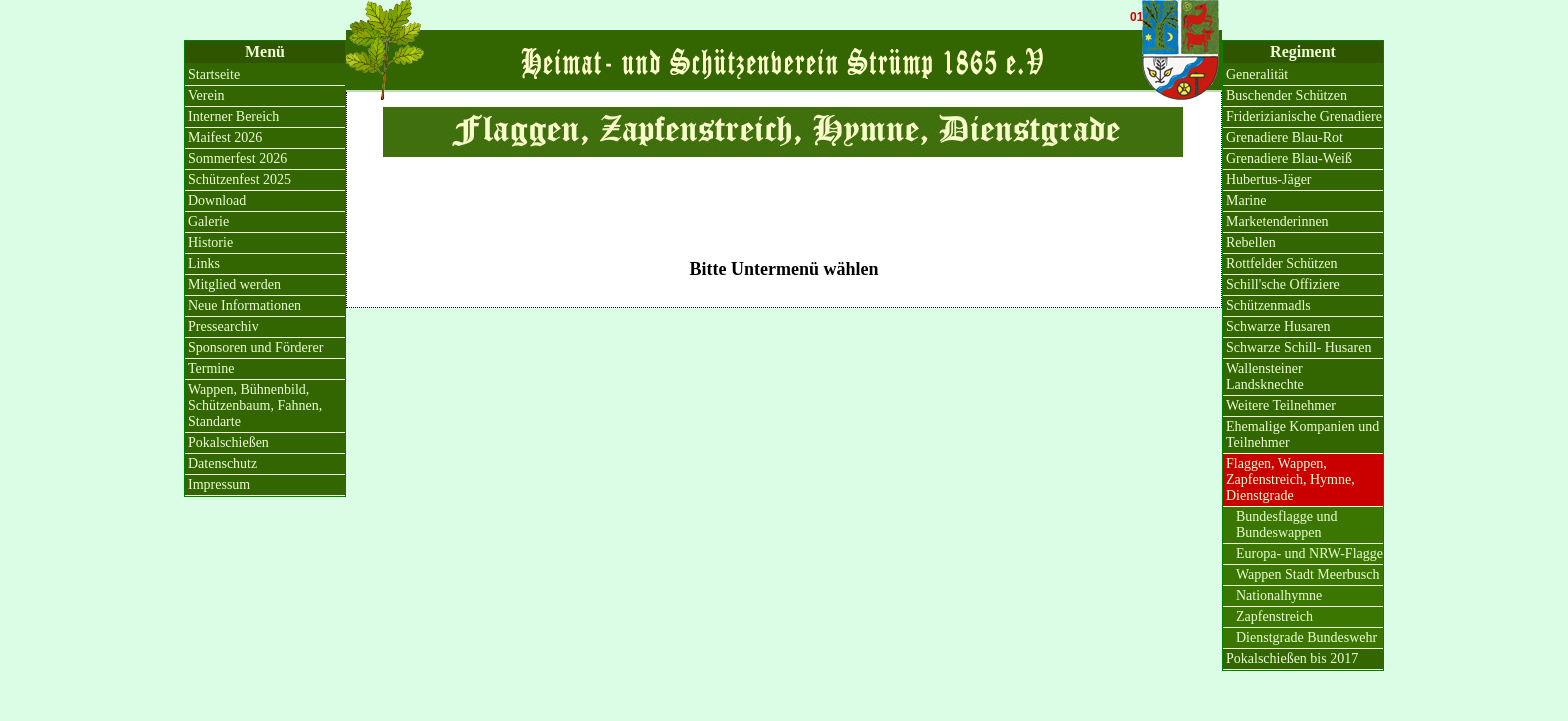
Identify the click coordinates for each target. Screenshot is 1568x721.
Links (204, 263)
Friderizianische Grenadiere (1304, 116)
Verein (206, 95)
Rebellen (1251, 242)
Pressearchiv (223, 326)
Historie (210, 242)
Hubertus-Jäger (1269, 179)
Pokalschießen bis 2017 (1292, 658)
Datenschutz (222, 463)
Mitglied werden (234, 284)
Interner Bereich (233, 116)
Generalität (1257, 74)
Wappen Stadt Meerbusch (1308, 574)
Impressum (219, 484)
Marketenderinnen (1277, 221)
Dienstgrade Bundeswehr (1306, 637)
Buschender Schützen (1286, 95)
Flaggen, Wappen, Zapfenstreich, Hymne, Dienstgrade (1290, 479)
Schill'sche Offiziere (1283, 284)
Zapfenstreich (1274, 616)
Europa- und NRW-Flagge (1309, 553)
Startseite (214, 74)
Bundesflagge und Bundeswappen (1286, 524)
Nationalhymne (1279, 595)
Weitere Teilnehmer (1281, 405)
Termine (211, 368)
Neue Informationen (244, 305)
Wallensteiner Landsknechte (1265, 376)
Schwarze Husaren (1278, 326)
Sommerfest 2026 (237, 158)
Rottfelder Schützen (1282, 263)
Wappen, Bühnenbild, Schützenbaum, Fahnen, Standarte (255, 405)
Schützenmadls (1268, 305)
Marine (1246, 200)
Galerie (208, 221)
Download (217, 200)
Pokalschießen (228, 442)
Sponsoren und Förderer (255, 347)
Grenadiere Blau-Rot (1284, 137)
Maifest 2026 (225, 137)
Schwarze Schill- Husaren (1298, 347)
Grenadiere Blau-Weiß (1289, 158)
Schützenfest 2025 (239, 179)
